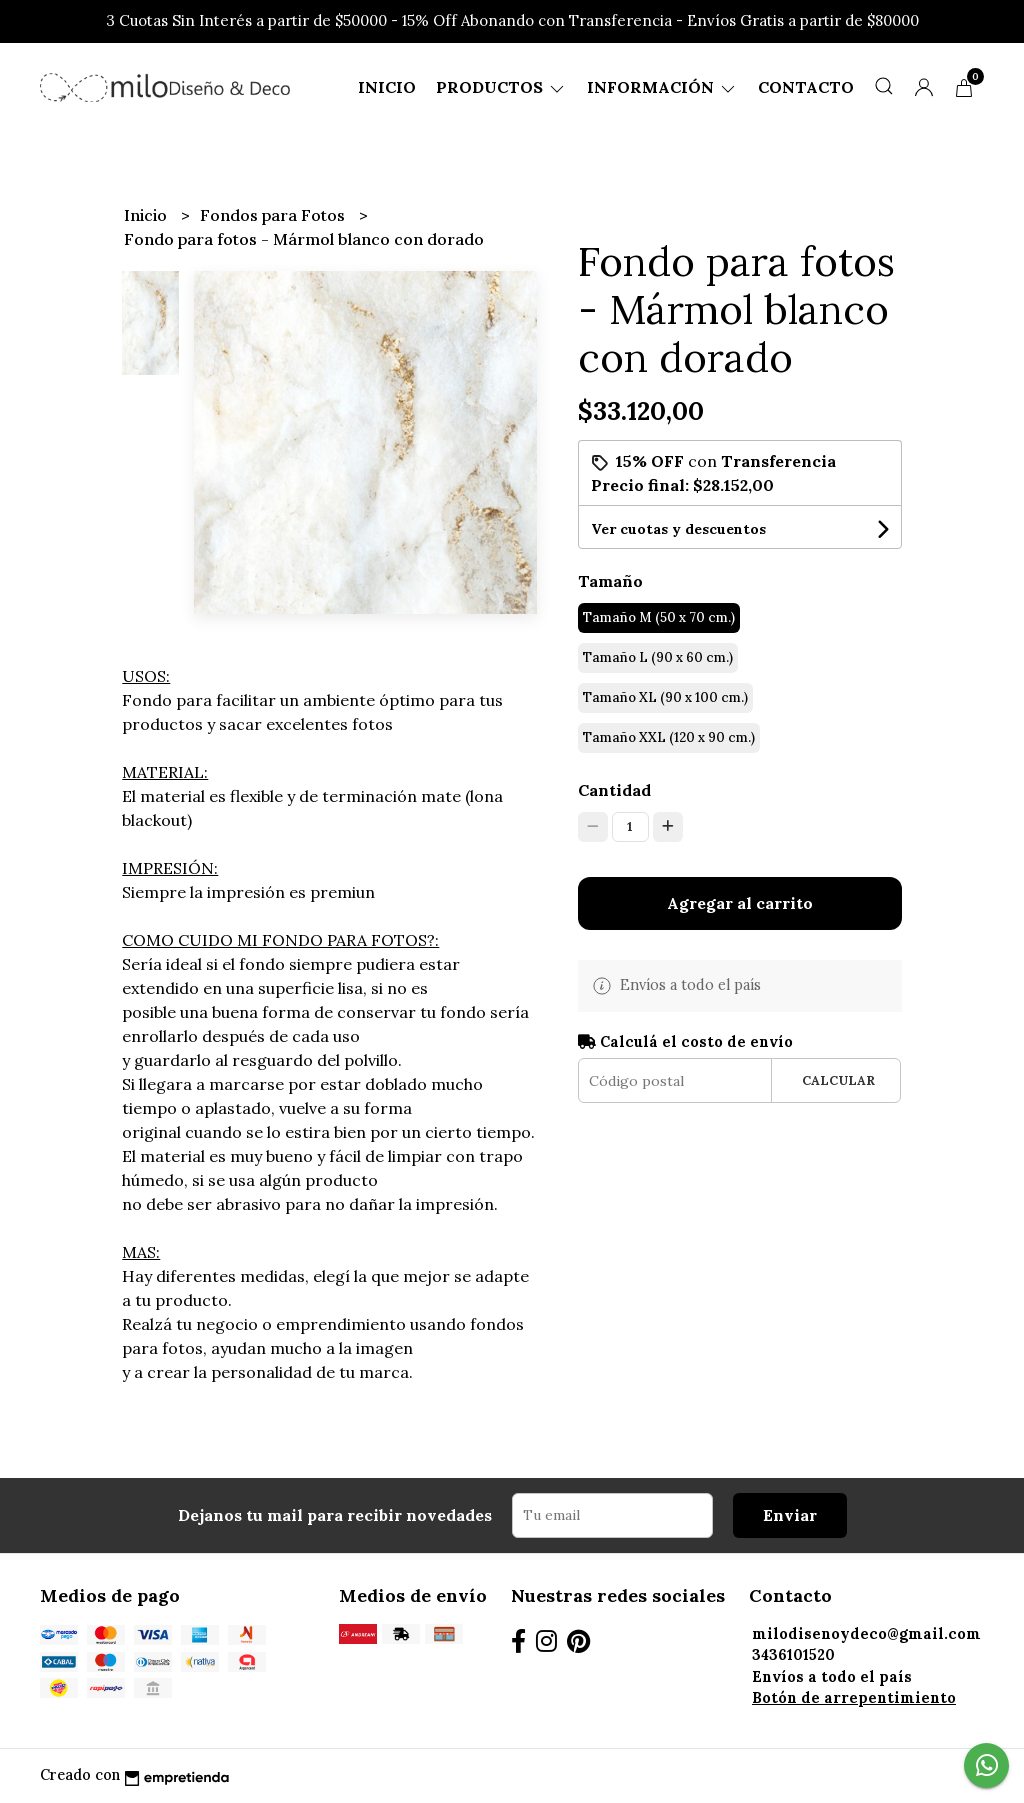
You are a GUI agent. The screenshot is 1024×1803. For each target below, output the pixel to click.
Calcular (838, 1080)
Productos (501, 87)
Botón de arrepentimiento (854, 1698)
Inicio (387, 87)
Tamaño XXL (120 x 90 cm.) (669, 737)
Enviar (790, 1515)
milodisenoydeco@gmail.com (866, 1634)
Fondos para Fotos (274, 215)
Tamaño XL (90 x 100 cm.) (665, 697)
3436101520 (793, 1655)
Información (662, 87)
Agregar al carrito (740, 903)
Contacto (806, 87)
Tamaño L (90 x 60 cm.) (658, 657)
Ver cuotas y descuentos (678, 529)
